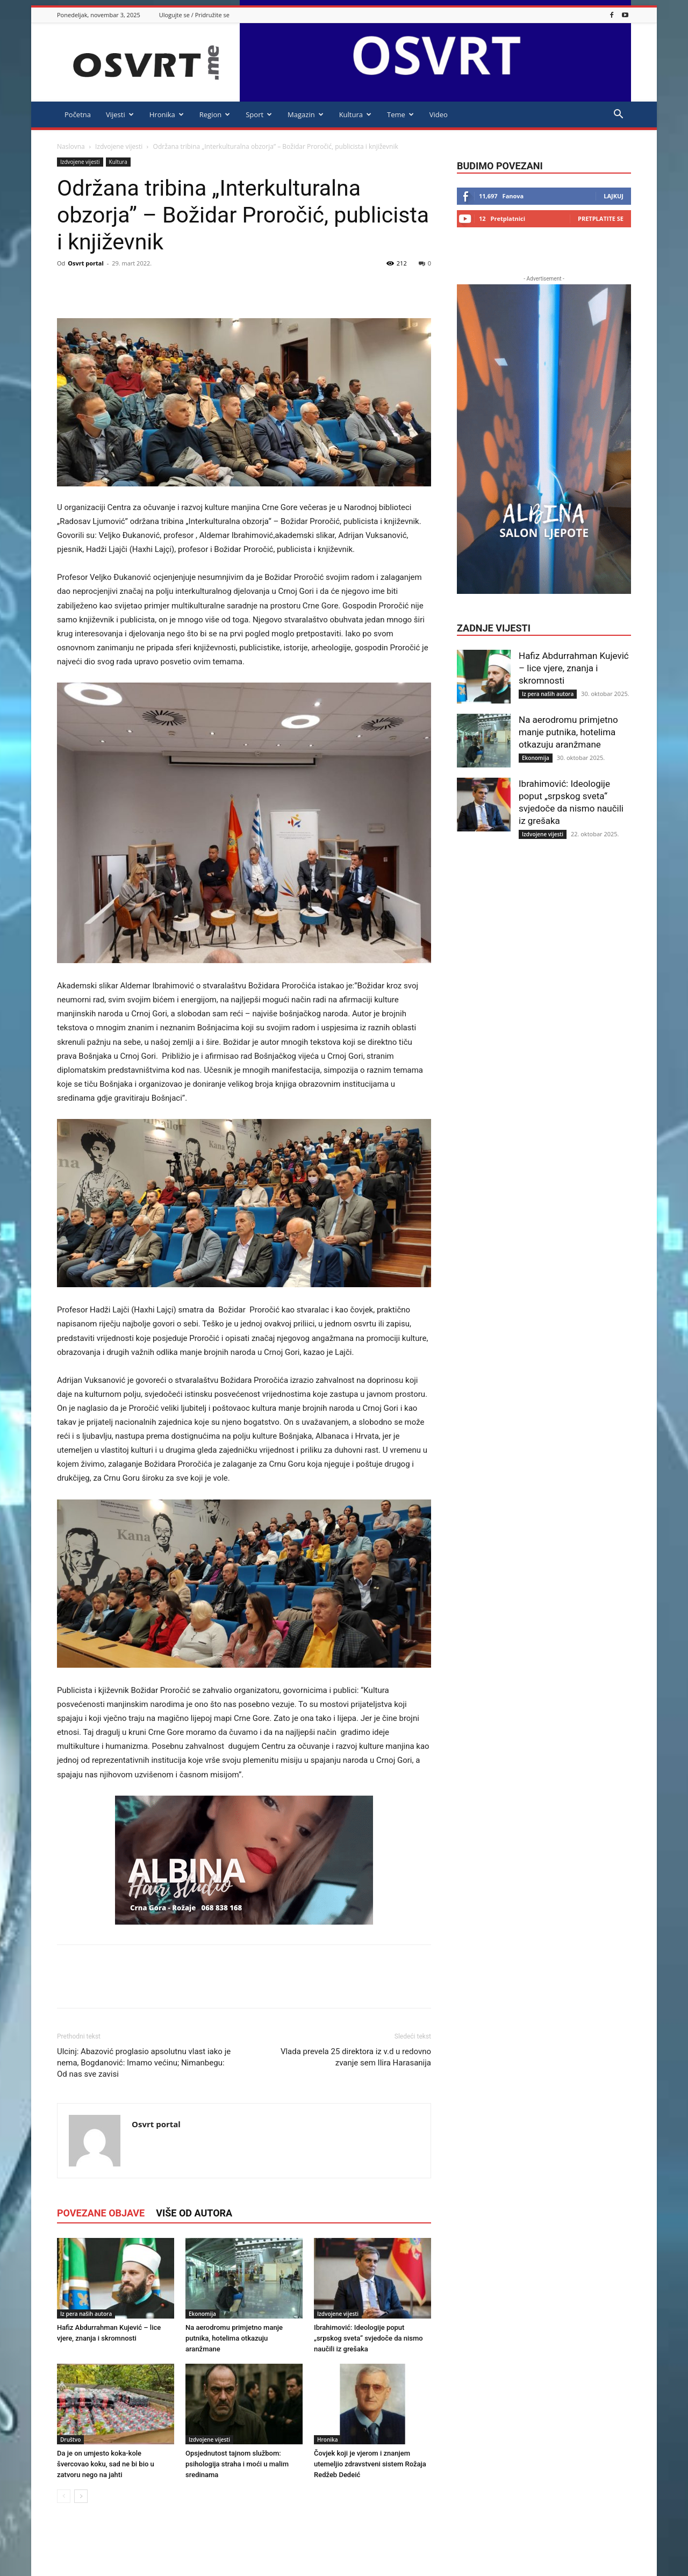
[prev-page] (63, 2496)
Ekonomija (202, 2313)
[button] (618, 115)
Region (214, 114)
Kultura (355, 114)
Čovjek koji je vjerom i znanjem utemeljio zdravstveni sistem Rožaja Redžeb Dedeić (370, 2464)
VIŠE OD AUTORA (194, 2213)
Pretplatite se (601, 218)
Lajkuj (614, 196)
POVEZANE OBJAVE (101, 2213)
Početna (77, 114)
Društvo (70, 2439)
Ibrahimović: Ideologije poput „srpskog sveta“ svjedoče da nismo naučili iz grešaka (368, 2338)
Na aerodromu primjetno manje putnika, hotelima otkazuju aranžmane (234, 2338)
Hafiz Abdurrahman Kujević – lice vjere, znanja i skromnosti (574, 668)
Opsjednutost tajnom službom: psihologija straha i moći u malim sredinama (237, 2464)
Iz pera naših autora (86, 2313)
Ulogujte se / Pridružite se (194, 15)
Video (438, 114)
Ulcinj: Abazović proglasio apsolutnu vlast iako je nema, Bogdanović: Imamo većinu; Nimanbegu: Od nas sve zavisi (144, 2063)
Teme (400, 114)
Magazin (306, 114)
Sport (259, 114)
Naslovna (71, 146)
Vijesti (120, 114)
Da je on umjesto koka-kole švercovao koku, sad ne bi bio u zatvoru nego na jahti (105, 2464)
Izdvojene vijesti (118, 146)
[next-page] (81, 2496)
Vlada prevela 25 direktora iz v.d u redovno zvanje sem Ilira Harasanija (356, 2057)
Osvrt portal (86, 263)
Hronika (166, 114)
